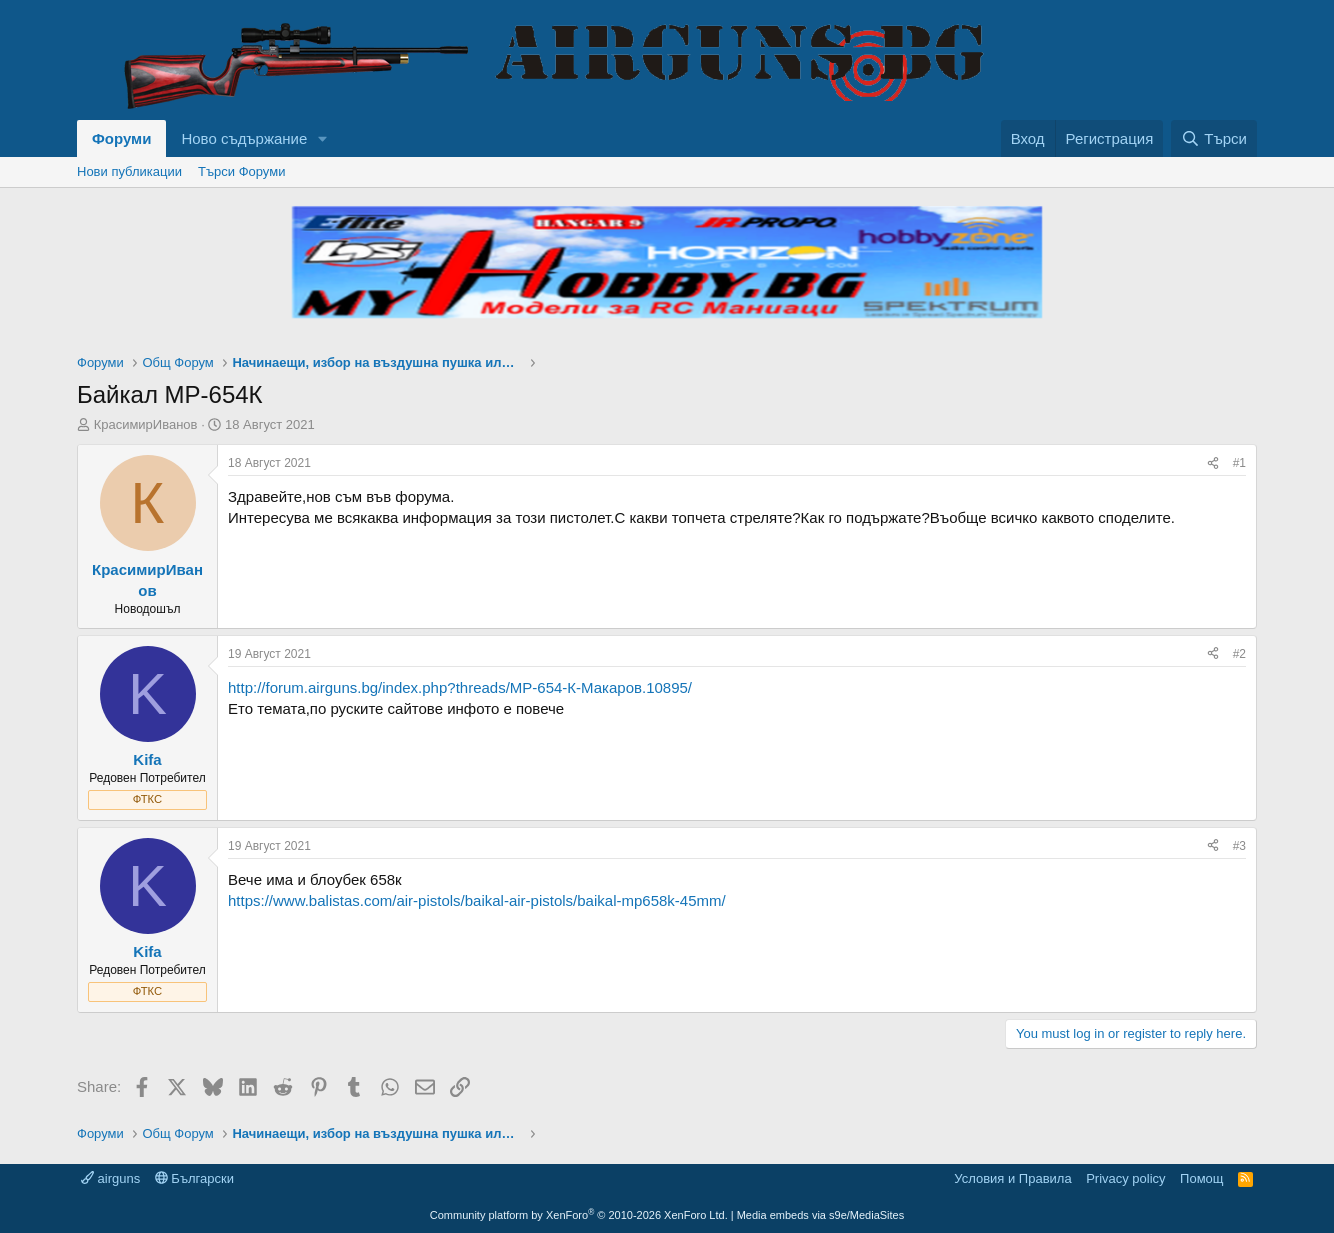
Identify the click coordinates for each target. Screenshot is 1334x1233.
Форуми (121, 138)
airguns (110, 1178)
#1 (1239, 463)
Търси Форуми (241, 171)
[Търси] (1214, 138)
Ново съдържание (244, 138)
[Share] (1213, 463)
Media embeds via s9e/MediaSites (821, 1215)
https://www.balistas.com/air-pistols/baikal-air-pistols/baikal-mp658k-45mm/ (477, 900)
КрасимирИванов (146, 424)
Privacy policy (1125, 1178)
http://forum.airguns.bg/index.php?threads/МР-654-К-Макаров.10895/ (460, 687)
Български (194, 1178)
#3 (1239, 846)
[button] (323, 138)
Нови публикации (129, 171)
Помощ (1201, 1178)
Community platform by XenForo (579, 1215)
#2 (1239, 654)
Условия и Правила (1012, 1178)
